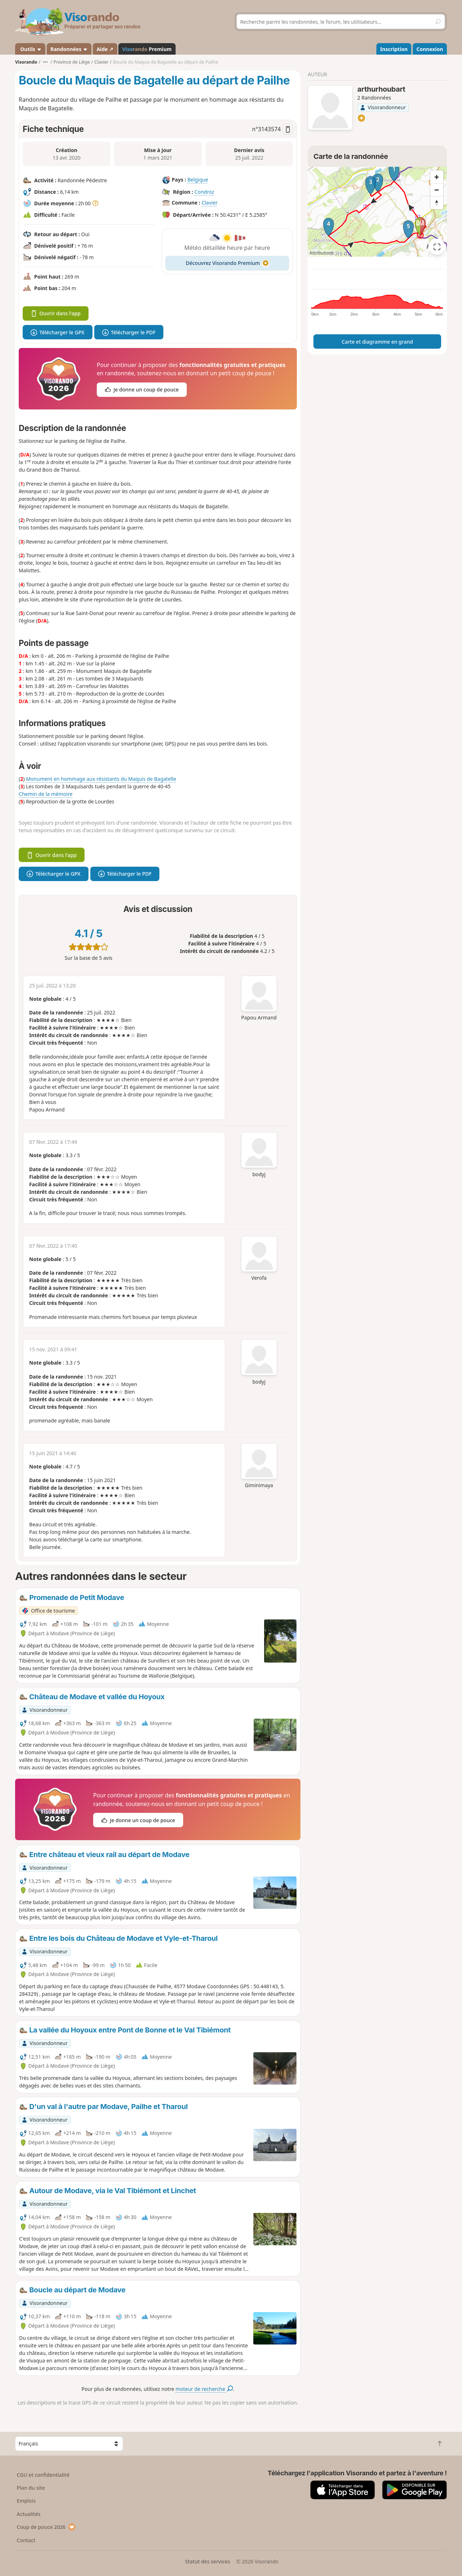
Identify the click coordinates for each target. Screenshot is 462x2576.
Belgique (197, 179)
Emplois (26, 2500)
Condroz (204, 191)
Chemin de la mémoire (45, 793)
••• (45, 62)
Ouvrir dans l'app (56, 313)
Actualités (29, 2514)
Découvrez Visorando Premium (227, 263)
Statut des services (207, 2561)
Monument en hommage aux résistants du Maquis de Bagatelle (101, 778)
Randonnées (69, 49)
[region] (377, 212)
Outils (30, 49)
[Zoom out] (436, 189)
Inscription (394, 49)
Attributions (321, 253)
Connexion (429, 49)
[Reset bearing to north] (436, 202)
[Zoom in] (436, 176)
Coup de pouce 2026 (46, 2527)
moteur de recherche (204, 2388)
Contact (26, 2540)
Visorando (26, 62)
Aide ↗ (104, 49)
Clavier (209, 202)
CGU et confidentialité (43, 2474)
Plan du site (31, 2487)
